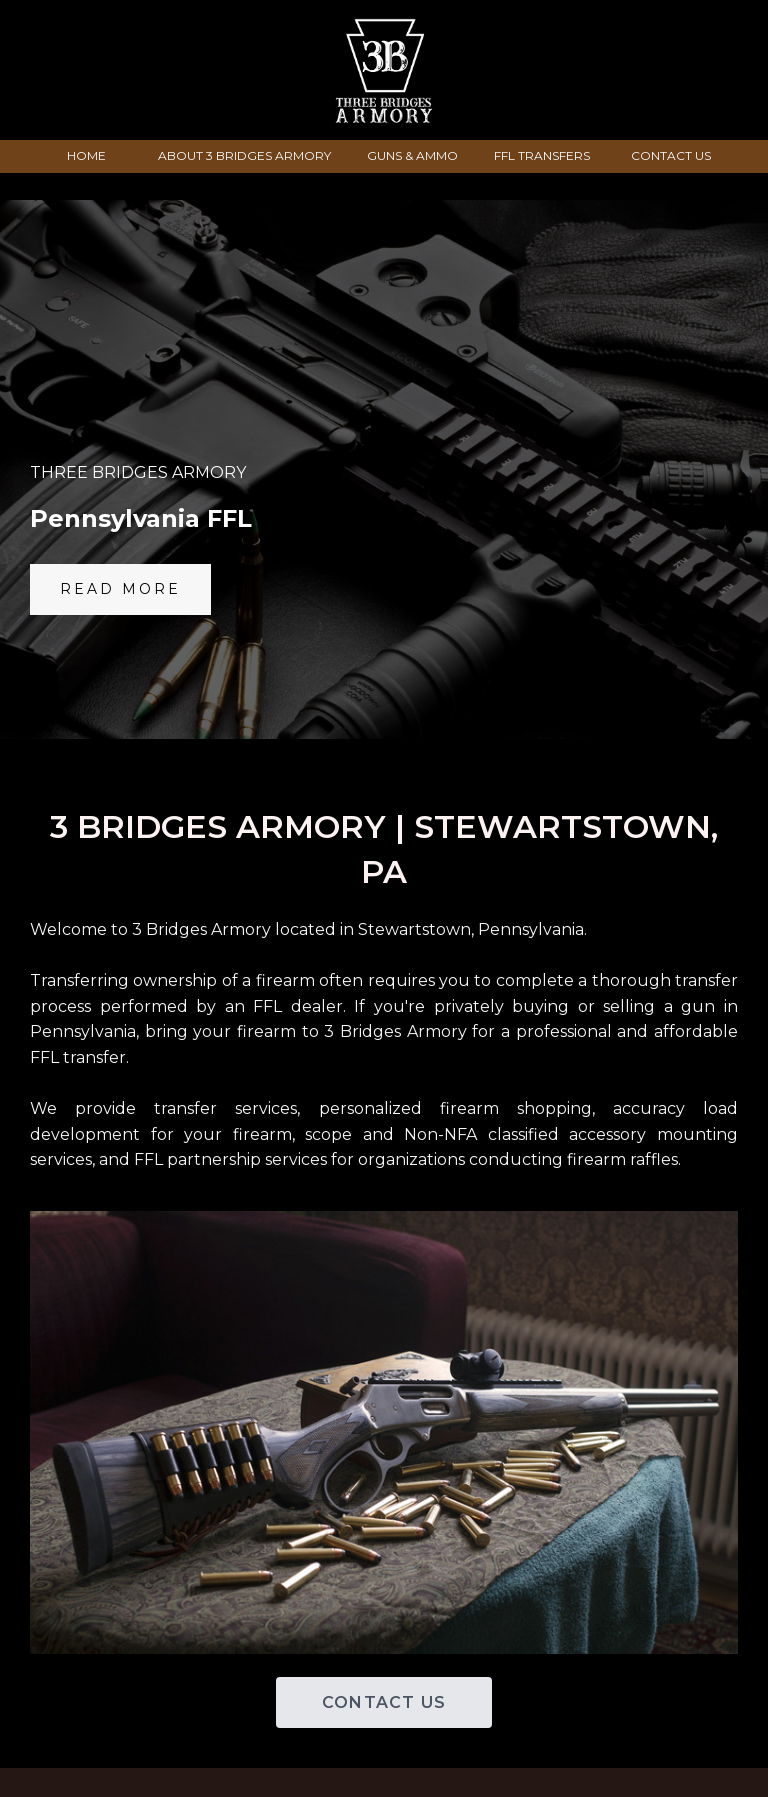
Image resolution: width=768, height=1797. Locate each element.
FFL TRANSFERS (542, 155)
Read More (120, 589)
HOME (86, 155)
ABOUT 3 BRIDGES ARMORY (244, 155)
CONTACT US (671, 155)
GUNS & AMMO (412, 155)
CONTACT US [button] (384, 1702)
